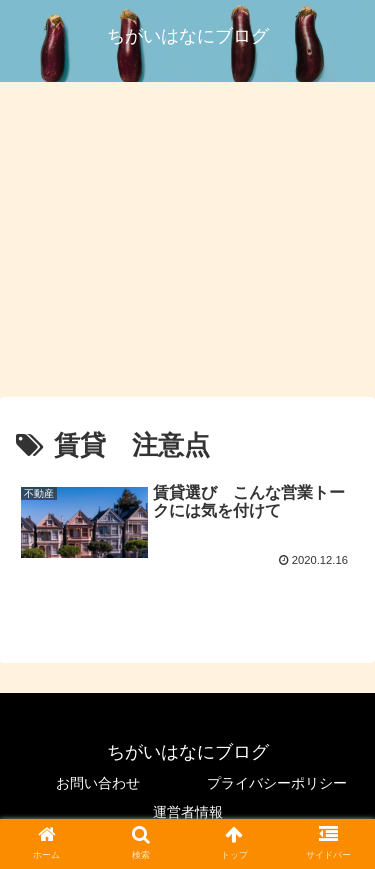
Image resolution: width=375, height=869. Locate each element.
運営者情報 (188, 812)
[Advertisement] (187, 244)
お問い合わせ (98, 783)
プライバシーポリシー (277, 783)
